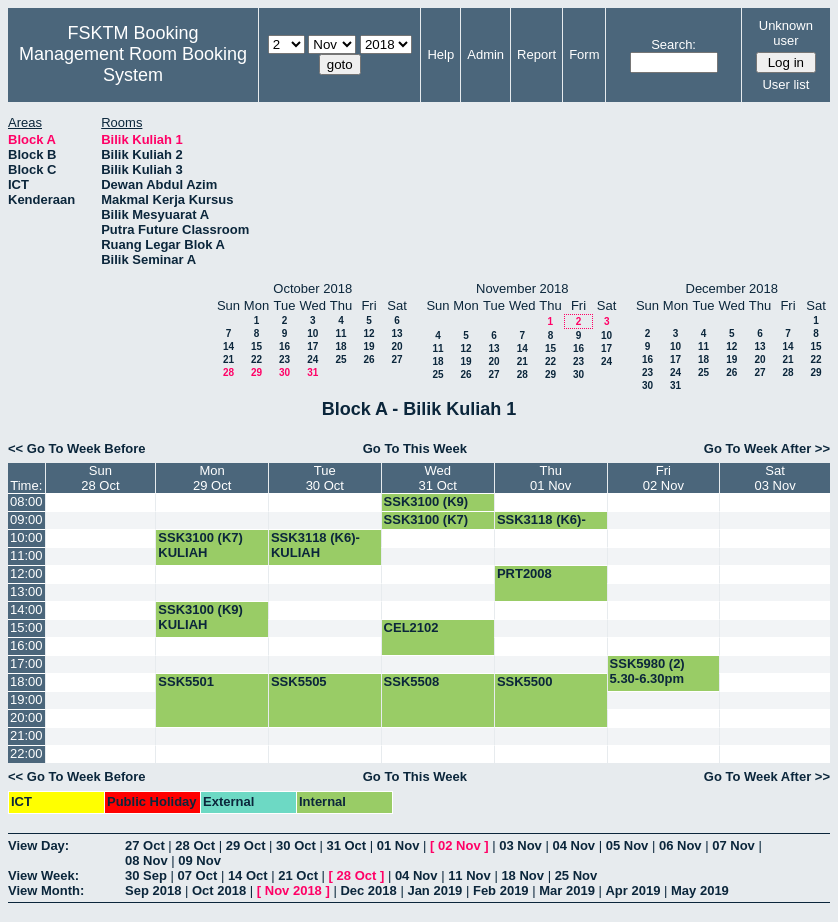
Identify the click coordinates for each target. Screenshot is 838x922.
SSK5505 (299, 681)
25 (340, 359)
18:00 (26, 681)
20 (396, 346)
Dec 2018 (368, 890)
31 (312, 372)
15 (256, 346)
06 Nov (680, 845)
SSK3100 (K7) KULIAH (200, 545)
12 (368, 333)
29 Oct (246, 845)
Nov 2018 (293, 890)
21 (228, 359)
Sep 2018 (153, 890)
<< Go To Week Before (77, 448)
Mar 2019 (567, 890)
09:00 (26, 519)
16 (284, 346)
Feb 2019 (501, 890)
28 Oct (195, 845)
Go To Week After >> (767, 448)
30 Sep (146, 875)
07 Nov (733, 845)
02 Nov (459, 845)
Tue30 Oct (325, 478)
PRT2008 (524, 573)
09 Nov (199, 860)
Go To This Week (415, 448)
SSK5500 (525, 681)
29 (256, 372)
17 (312, 346)
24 (312, 359)
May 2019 (700, 890)
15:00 (26, 627)
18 (340, 346)
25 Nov (576, 875)
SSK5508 (412, 681)
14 (228, 346)
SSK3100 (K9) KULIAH (426, 509)
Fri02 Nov (663, 478)
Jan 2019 (434, 890)
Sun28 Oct (100, 478)
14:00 (26, 609)
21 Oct (298, 875)
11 (340, 333)
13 (396, 333)
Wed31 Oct (438, 478)
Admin (485, 54)
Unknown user (786, 33)
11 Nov (469, 875)
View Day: (38, 845)
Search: (673, 44)
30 (284, 372)
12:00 (26, 573)
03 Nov (520, 845)
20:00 (26, 717)
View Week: (43, 875)
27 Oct (145, 845)
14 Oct (248, 875)
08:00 (26, 501)
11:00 (26, 555)
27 (396, 359)
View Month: (46, 890)
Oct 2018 (219, 890)
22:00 (26, 753)
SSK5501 (186, 681)
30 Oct (296, 845)
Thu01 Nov (550, 478)
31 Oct (346, 845)
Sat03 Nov (775, 478)
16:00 (26, 645)
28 (228, 372)
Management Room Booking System (133, 64)
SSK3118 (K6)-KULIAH (541, 527)
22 (256, 359)
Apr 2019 (632, 890)
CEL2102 (411, 627)
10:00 (26, 537)
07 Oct (198, 875)
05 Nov (627, 845)
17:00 (26, 663)
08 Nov (146, 860)
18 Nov (522, 875)
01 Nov (398, 845)
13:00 (26, 591)
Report (536, 54)
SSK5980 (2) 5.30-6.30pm (647, 671)
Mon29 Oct (212, 478)
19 (368, 346)
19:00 (26, 699)
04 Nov (573, 845)
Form (584, 54)
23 (284, 359)
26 (368, 359)
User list (785, 84)
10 (312, 333)
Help (440, 54)
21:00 (26, 735)
